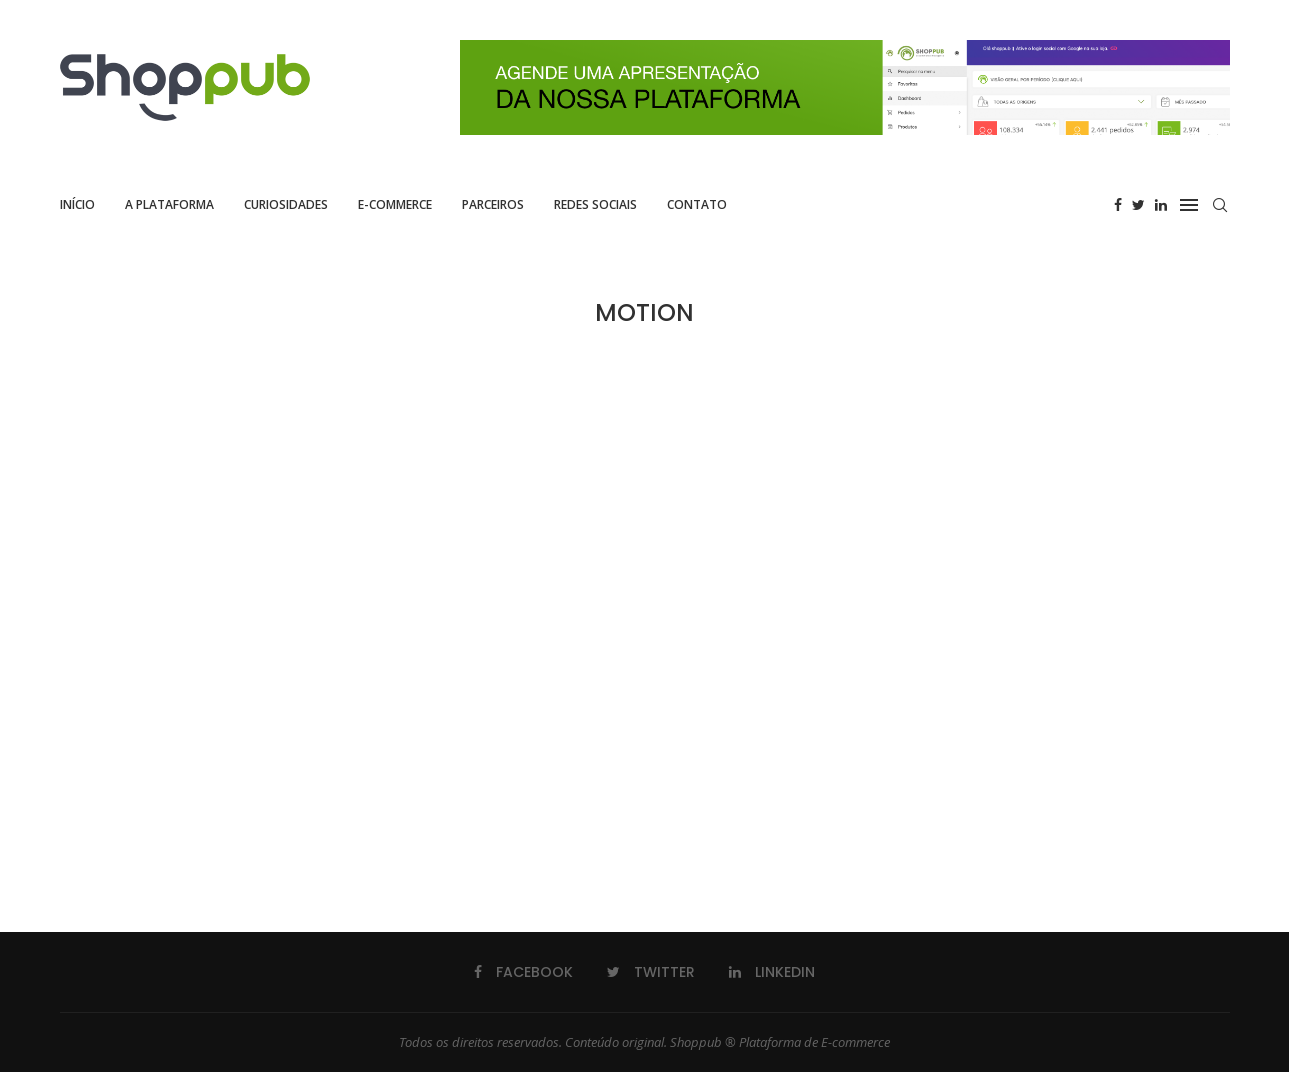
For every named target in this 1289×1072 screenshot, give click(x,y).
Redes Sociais (595, 204)
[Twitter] (1138, 205)
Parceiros (493, 204)
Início (77, 204)
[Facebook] (1118, 205)
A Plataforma (169, 204)
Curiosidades (286, 204)
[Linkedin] (1161, 205)
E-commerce (395, 204)
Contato (697, 204)
